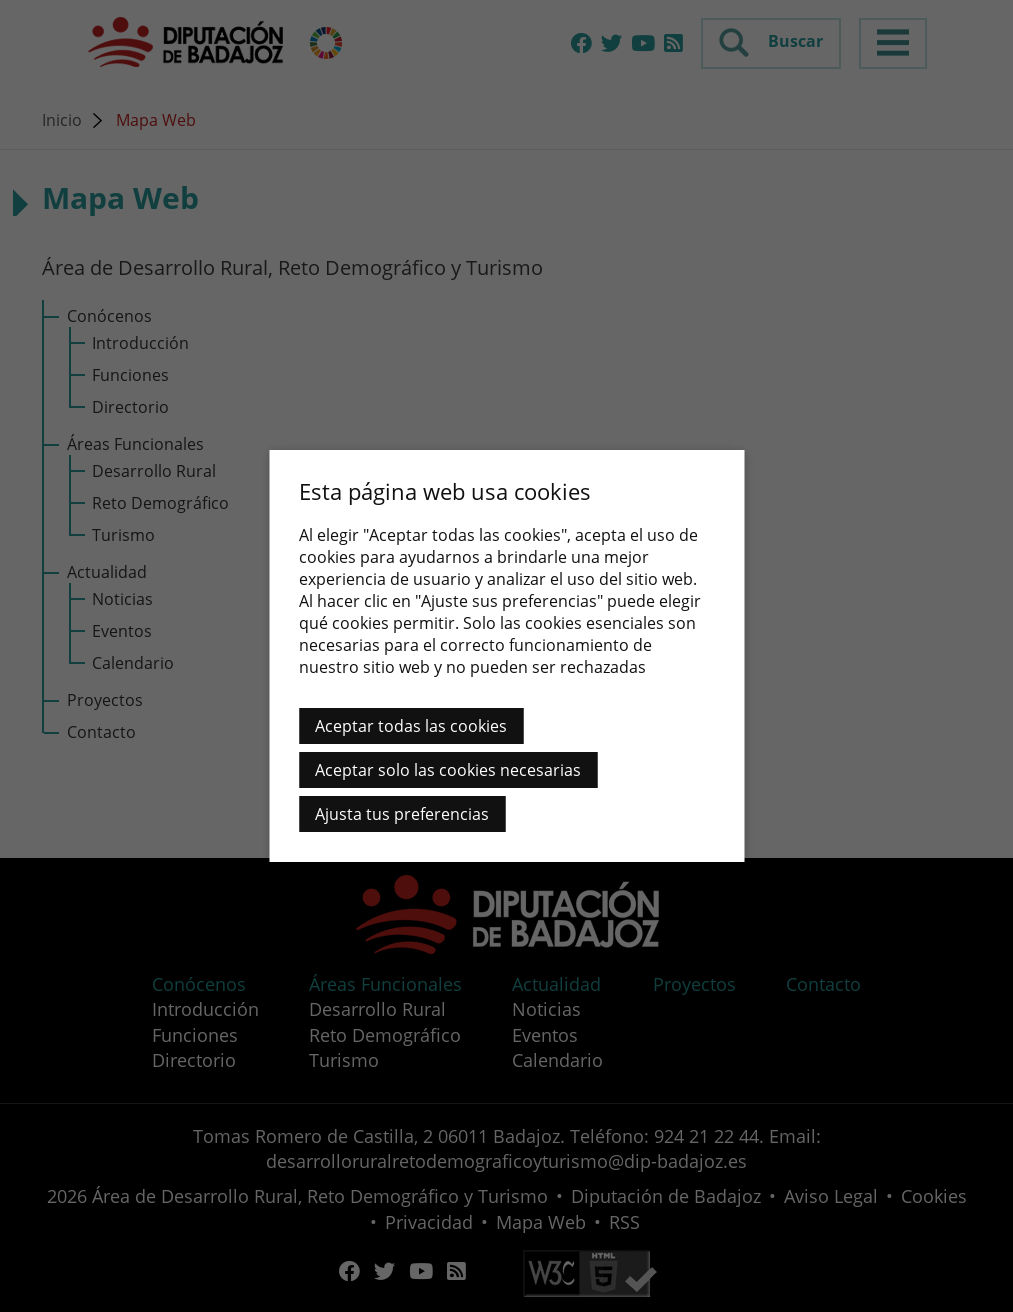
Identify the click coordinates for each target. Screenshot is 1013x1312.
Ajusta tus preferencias (402, 814)
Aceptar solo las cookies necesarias (448, 770)
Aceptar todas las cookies (411, 726)
